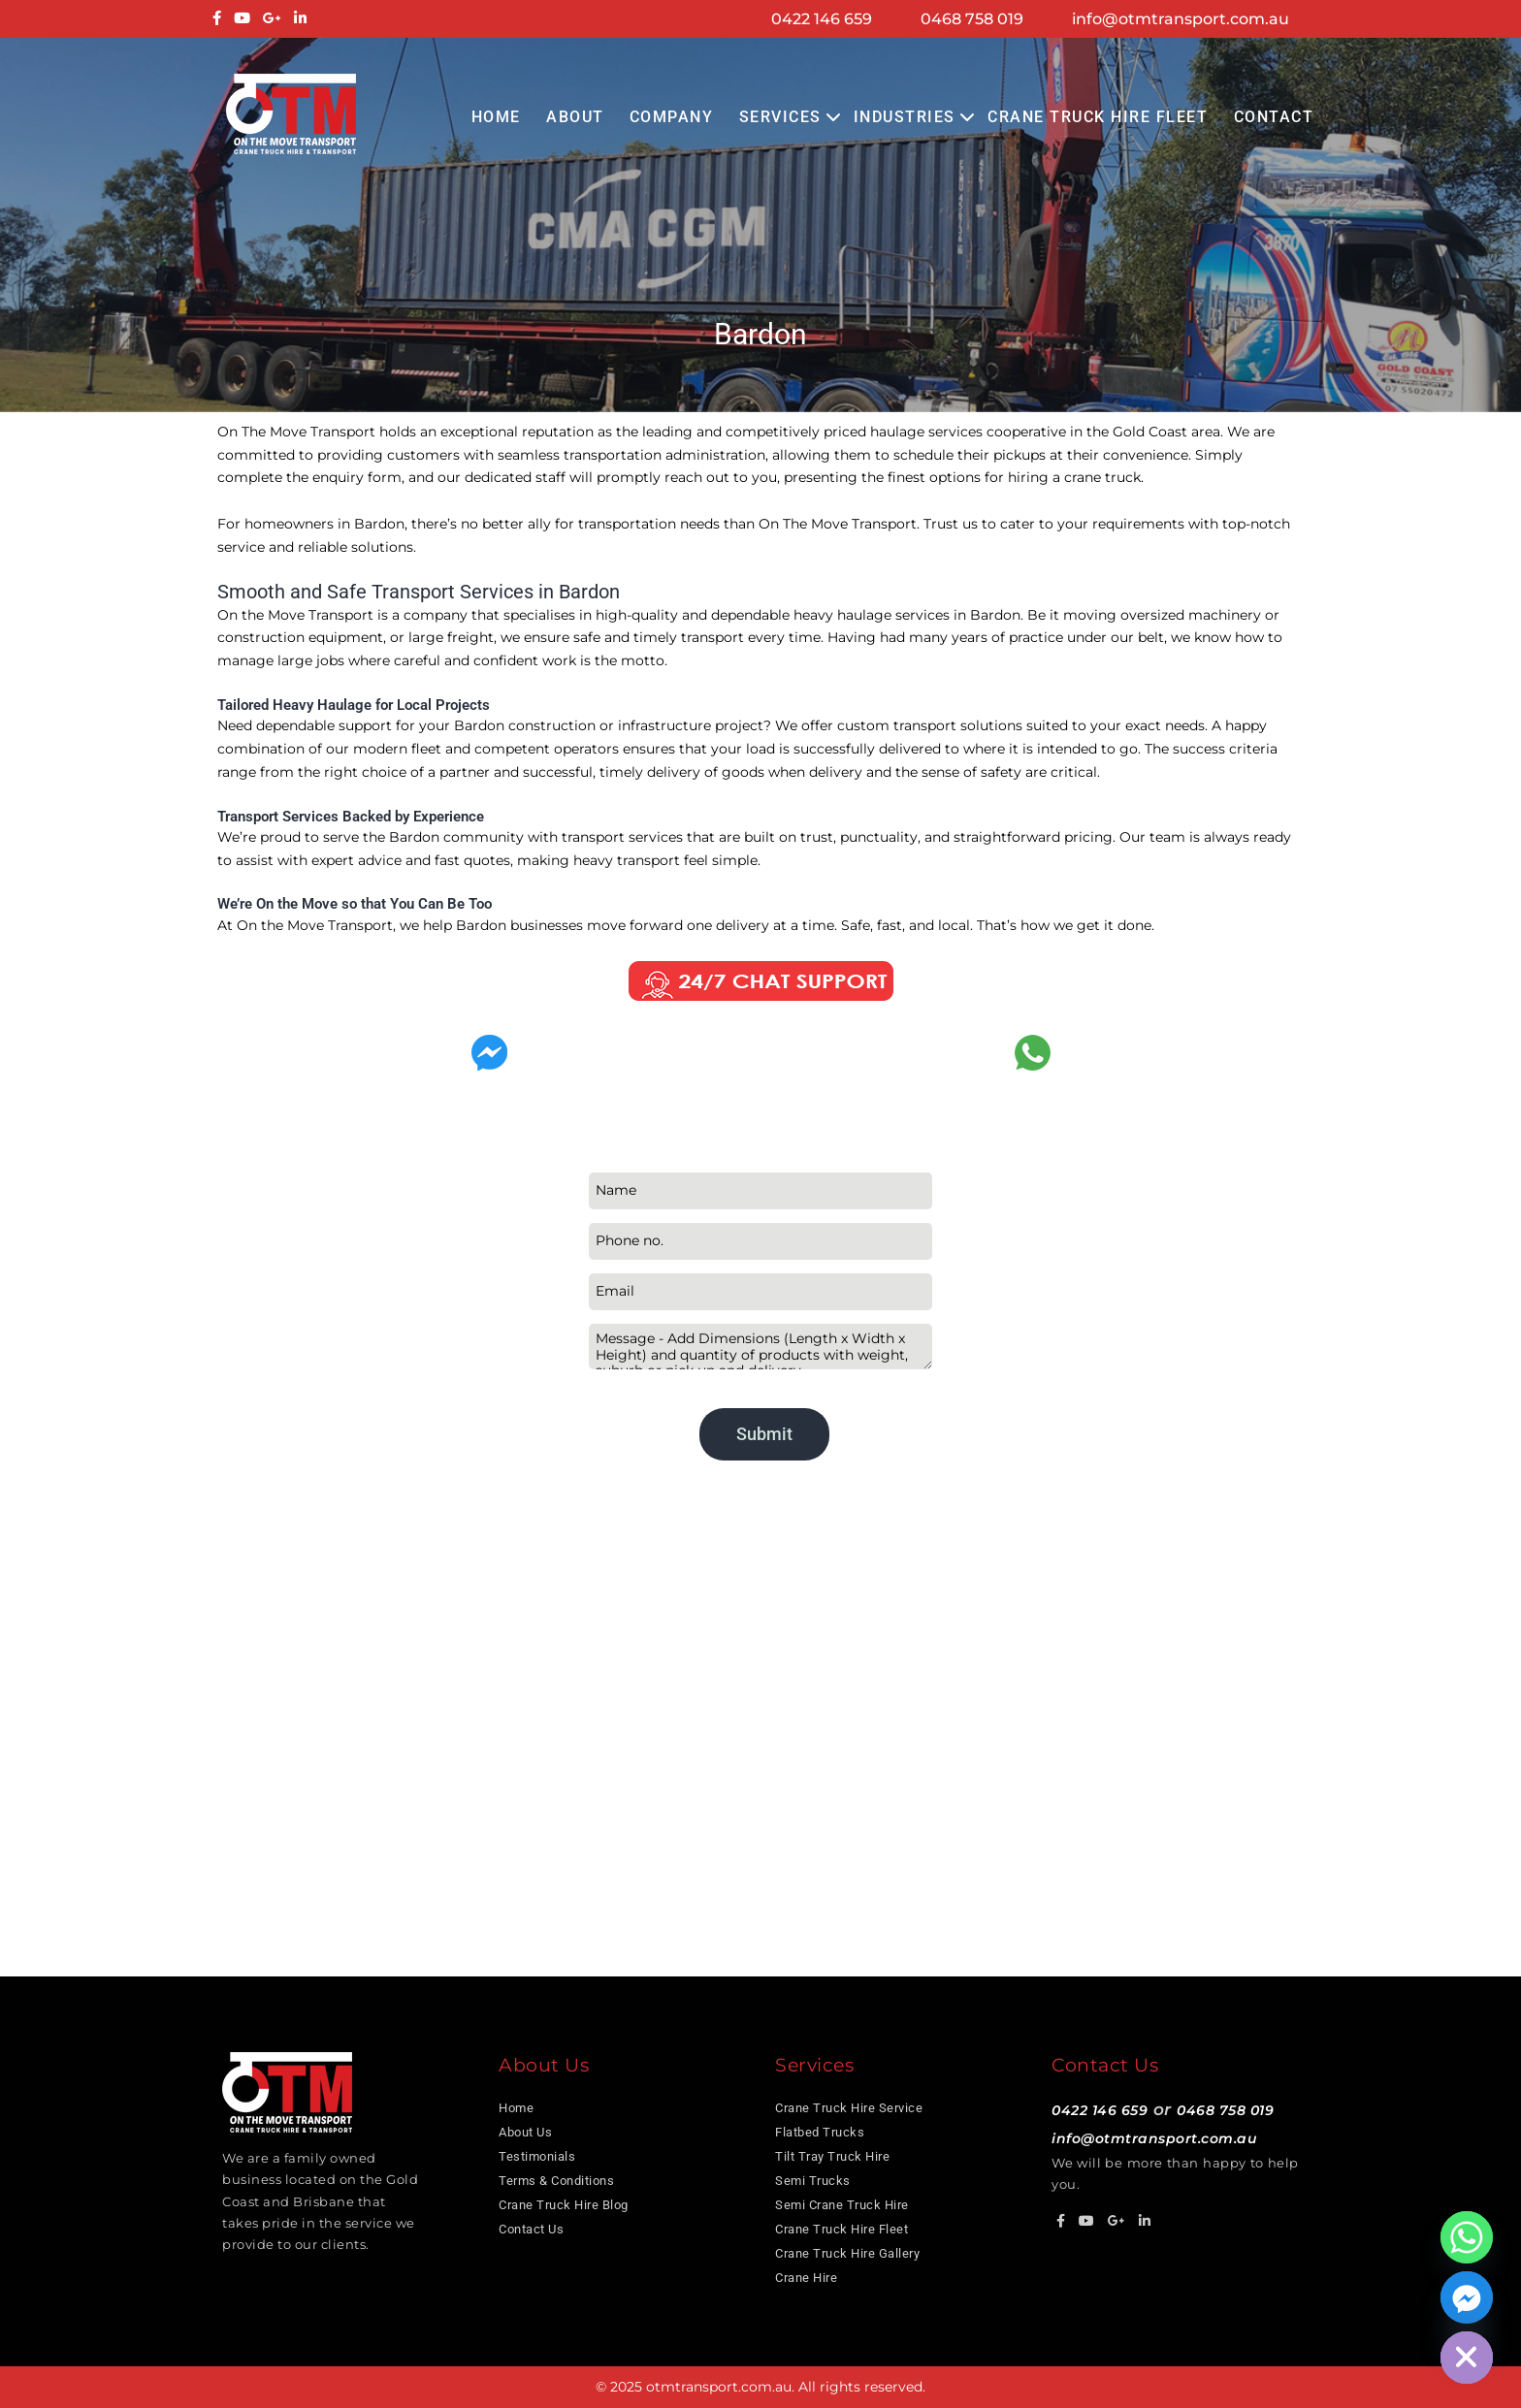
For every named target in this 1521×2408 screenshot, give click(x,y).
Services (780, 117)
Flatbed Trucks (819, 2132)
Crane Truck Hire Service (848, 2108)
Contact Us (531, 2229)
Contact (1274, 117)
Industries (904, 117)
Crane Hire (806, 2277)
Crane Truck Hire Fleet (1097, 117)
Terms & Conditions (556, 2180)
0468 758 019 (972, 19)
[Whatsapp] (1466, 2237)
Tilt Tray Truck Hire (832, 2156)
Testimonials (537, 2156)
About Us (525, 2132)
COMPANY (672, 117)
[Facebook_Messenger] (1466, 2297)
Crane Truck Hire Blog (564, 2205)
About (575, 117)
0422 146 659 (821, 19)
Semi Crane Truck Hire (842, 2205)
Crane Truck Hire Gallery (847, 2253)
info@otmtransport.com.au (1180, 19)
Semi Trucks (813, 2180)
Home (496, 117)
